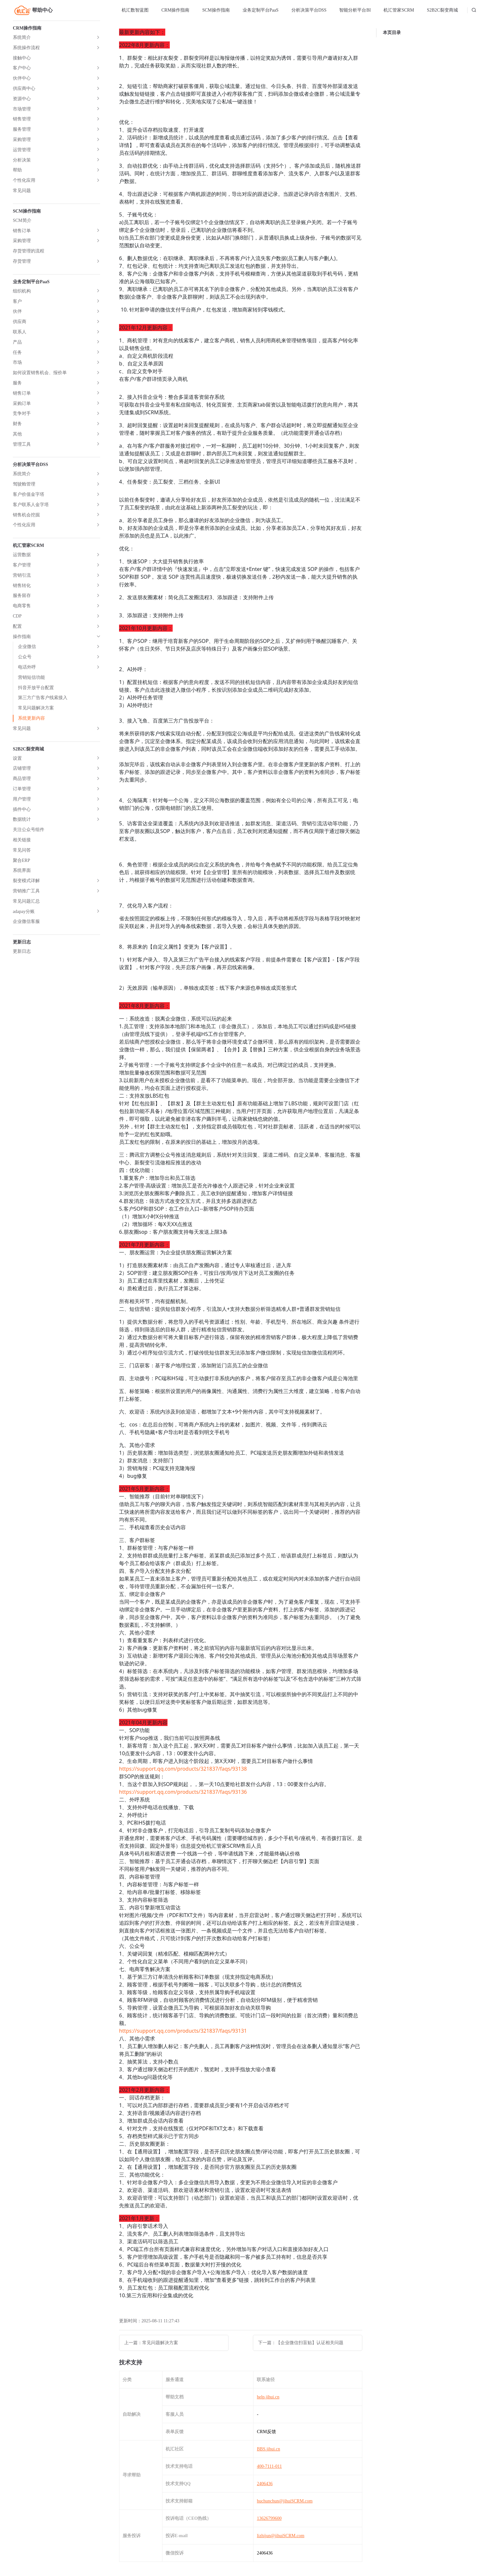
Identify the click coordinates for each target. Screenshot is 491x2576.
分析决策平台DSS (309, 10)
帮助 (17, 170)
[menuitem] (135, 10)
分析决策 (22, 160)
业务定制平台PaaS (261, 10)
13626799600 (269, 2518)
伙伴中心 (22, 78)
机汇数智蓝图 (135, 10)
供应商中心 (24, 88)
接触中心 (22, 58)
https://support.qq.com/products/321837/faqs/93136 (183, 1791)
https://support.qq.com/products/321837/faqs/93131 (183, 2030)
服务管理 (22, 129)
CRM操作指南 (175, 10)
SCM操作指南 (216, 10)
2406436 (264, 2483)
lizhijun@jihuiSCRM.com (280, 2535)
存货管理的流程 (28, 251)
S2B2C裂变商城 (442, 10)
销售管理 (22, 119)
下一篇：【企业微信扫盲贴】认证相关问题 (300, 2342)
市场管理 (22, 109)
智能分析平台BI (355, 10)
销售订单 (22, 230)
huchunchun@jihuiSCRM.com (285, 2501)
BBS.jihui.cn (268, 2449)
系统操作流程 (26, 47)
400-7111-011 (269, 2466)
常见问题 (22, 190)
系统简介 (22, 37)
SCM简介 (22, 220)
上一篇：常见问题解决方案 (151, 2342)
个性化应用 (24, 180)
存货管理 (22, 261)
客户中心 (22, 68)
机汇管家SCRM (398, 10)
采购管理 (22, 139)
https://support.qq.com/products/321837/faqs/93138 (183, 1768)
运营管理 (22, 149)
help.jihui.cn (268, 2397)
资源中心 (22, 98)
